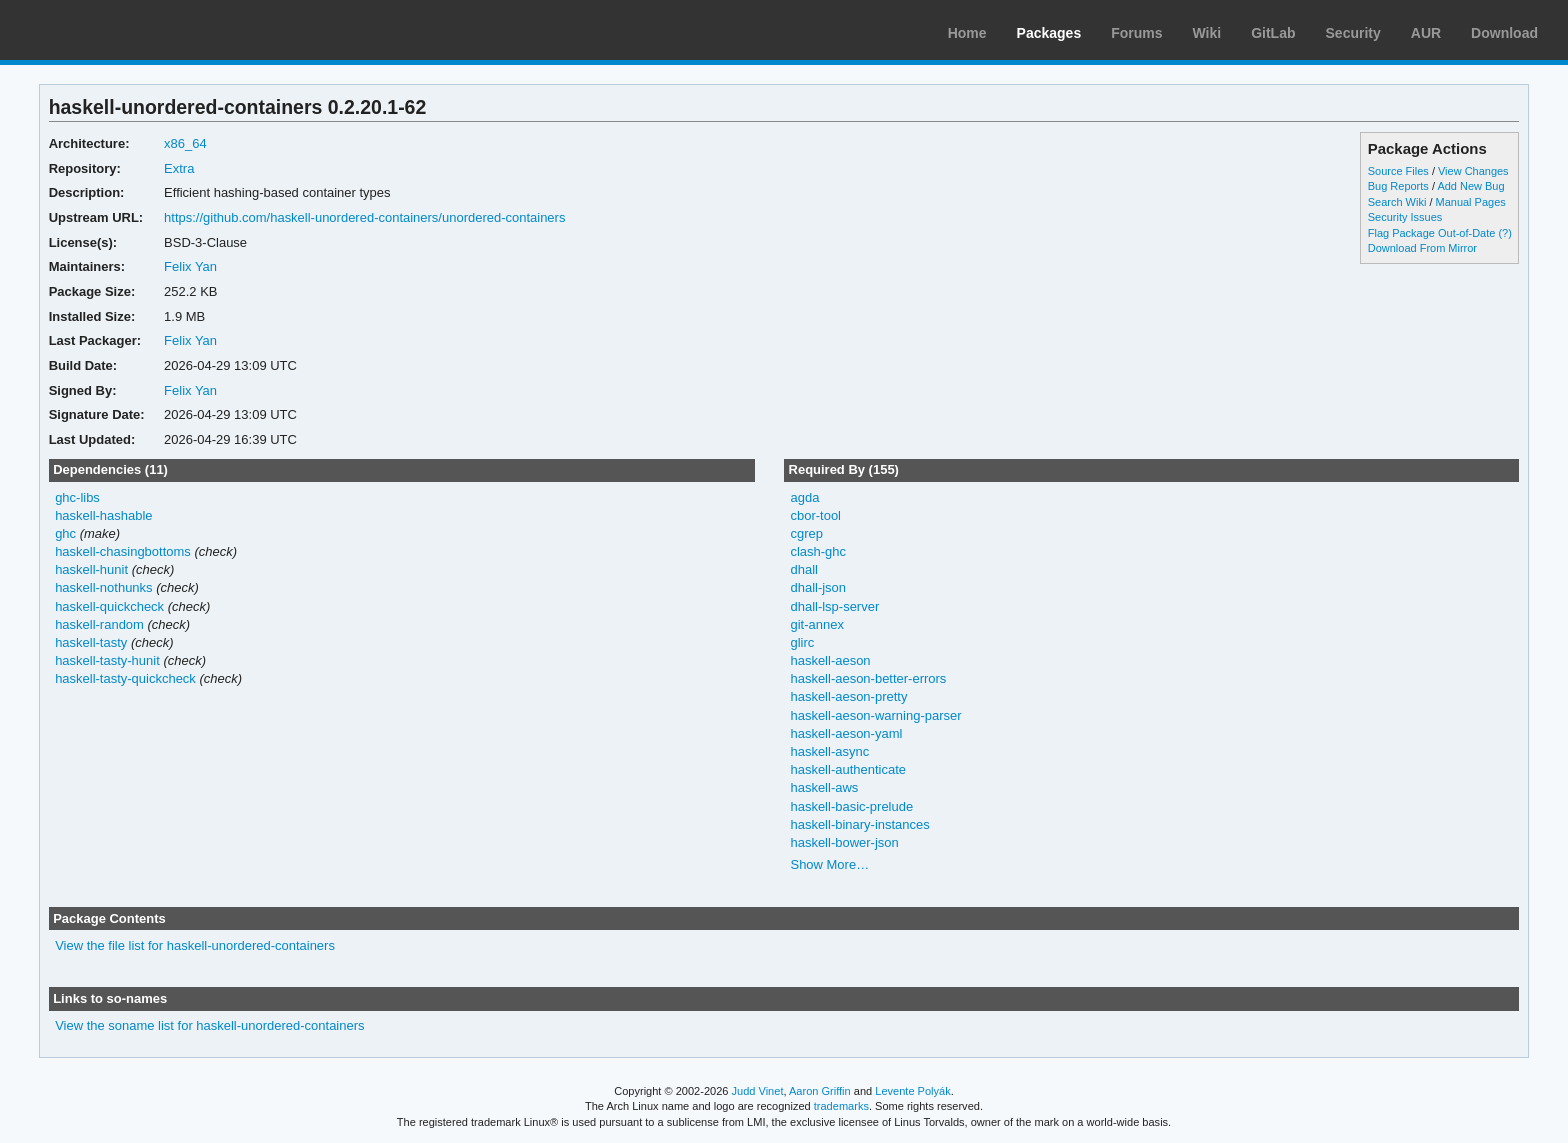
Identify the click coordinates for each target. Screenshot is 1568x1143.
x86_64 (185, 143)
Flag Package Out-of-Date (1432, 233)
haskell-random (99, 624)
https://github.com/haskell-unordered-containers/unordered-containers (364, 217)
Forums (1136, 33)
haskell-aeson (830, 660)
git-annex (816, 624)
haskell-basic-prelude (851, 806)
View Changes (1473, 171)
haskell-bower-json (844, 842)
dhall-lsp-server (834, 606)
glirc (802, 642)
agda (804, 497)
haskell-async (829, 751)
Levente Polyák (912, 1091)
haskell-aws (824, 787)
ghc (65, 533)
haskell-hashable (103, 515)
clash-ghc (818, 551)
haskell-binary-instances (859, 824)
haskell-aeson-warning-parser (875, 715)
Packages (1049, 33)
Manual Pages (1471, 202)
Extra (179, 168)
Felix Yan (190, 266)
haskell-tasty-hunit (107, 660)
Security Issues (1405, 217)
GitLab (1273, 33)
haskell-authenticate (848, 769)
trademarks (841, 1106)
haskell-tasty (91, 642)
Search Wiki (1397, 202)
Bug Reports (1398, 186)
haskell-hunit (91, 569)
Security (1353, 33)
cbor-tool (815, 515)
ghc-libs (77, 497)
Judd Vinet (758, 1091)
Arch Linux (110, 30)
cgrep (806, 533)
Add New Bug (1470, 186)
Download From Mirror (1422, 248)
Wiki (1207, 33)
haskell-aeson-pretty (848, 696)
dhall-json (818, 587)
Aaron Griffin (820, 1091)
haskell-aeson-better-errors (868, 678)
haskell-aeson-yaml (846, 733)
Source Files (1398, 171)
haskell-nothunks (103, 587)
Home (967, 33)
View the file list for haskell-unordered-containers (195, 945)
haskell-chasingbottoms (123, 551)
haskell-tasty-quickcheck (125, 678)
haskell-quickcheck (109, 606)
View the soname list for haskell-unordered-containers (209, 1025)
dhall (803, 569)
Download (1504, 33)
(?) (1504, 233)
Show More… (829, 864)
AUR (1426, 33)
